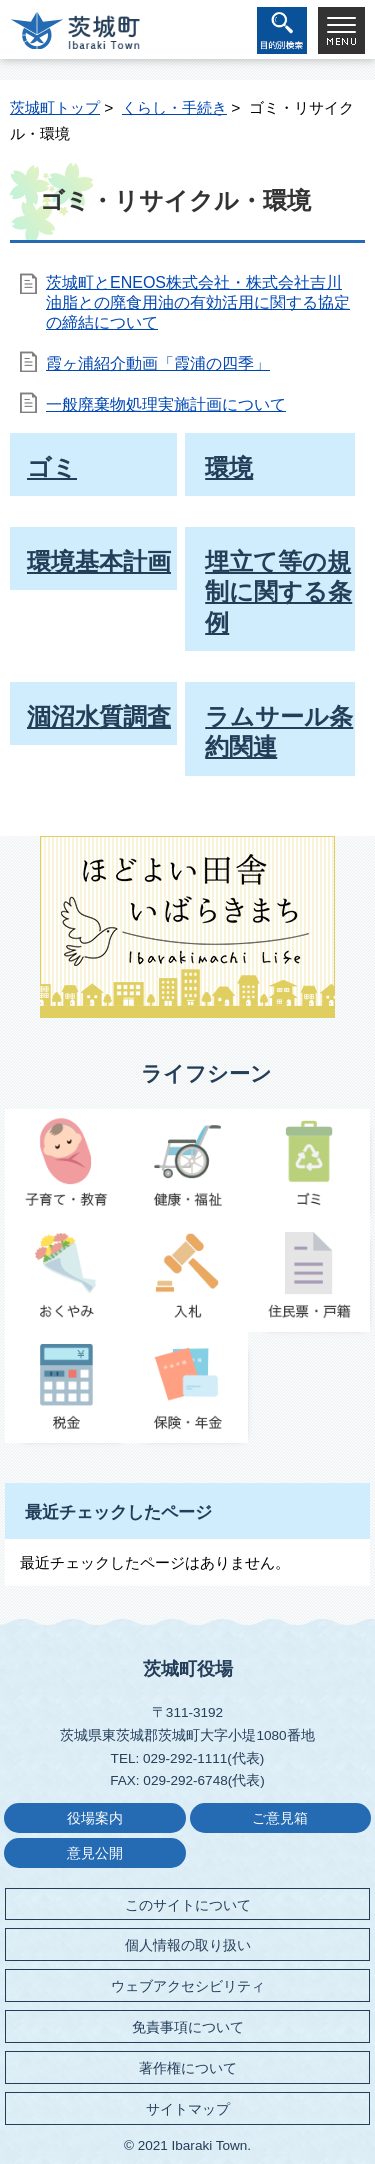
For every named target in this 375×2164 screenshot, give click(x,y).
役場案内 (95, 1818)
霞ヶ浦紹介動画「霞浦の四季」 (158, 363)
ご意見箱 (280, 1818)
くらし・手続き (174, 107)
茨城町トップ (55, 107)
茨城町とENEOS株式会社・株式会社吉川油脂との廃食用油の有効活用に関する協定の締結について (198, 302)
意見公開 (95, 1853)
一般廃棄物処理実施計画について (166, 404)
